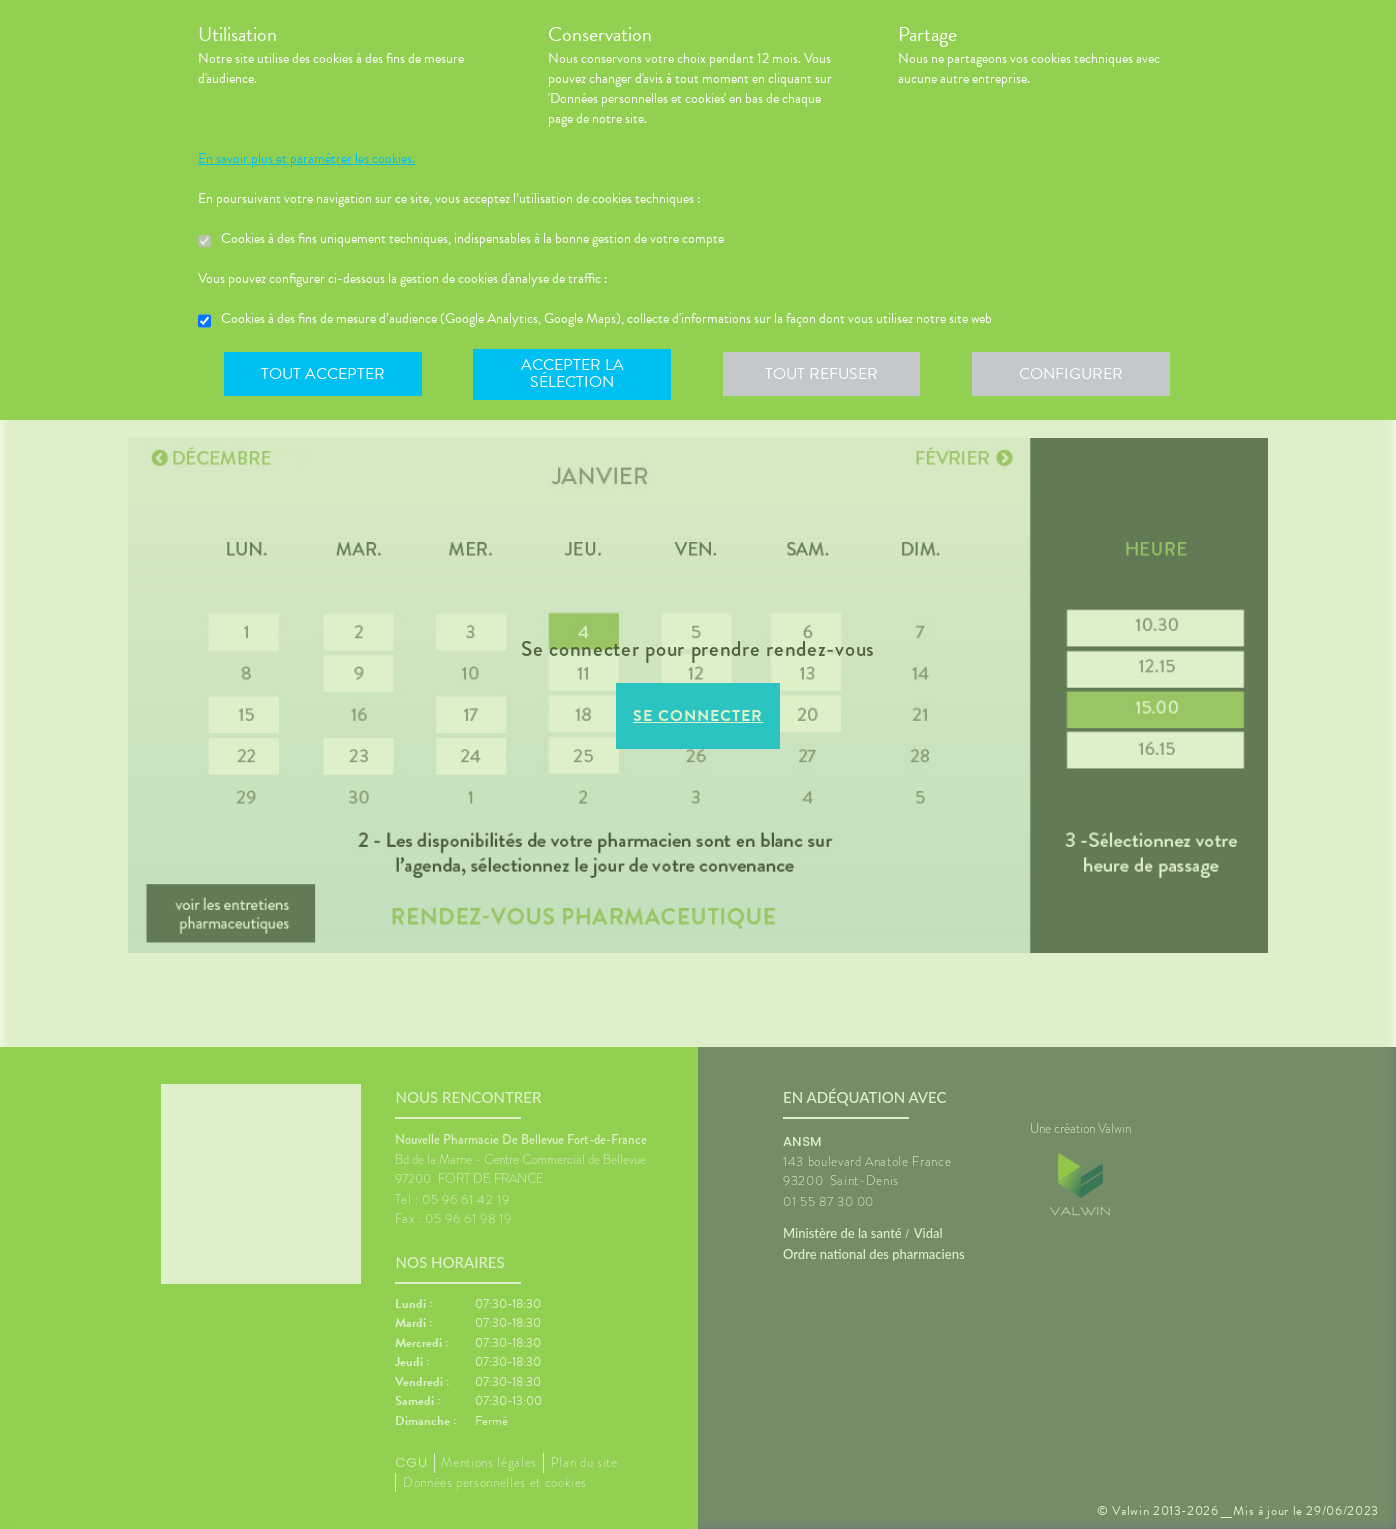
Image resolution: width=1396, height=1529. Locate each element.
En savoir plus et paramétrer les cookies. (306, 159)
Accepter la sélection (573, 374)
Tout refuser (823, 374)
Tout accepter (323, 374)
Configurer (1073, 374)
